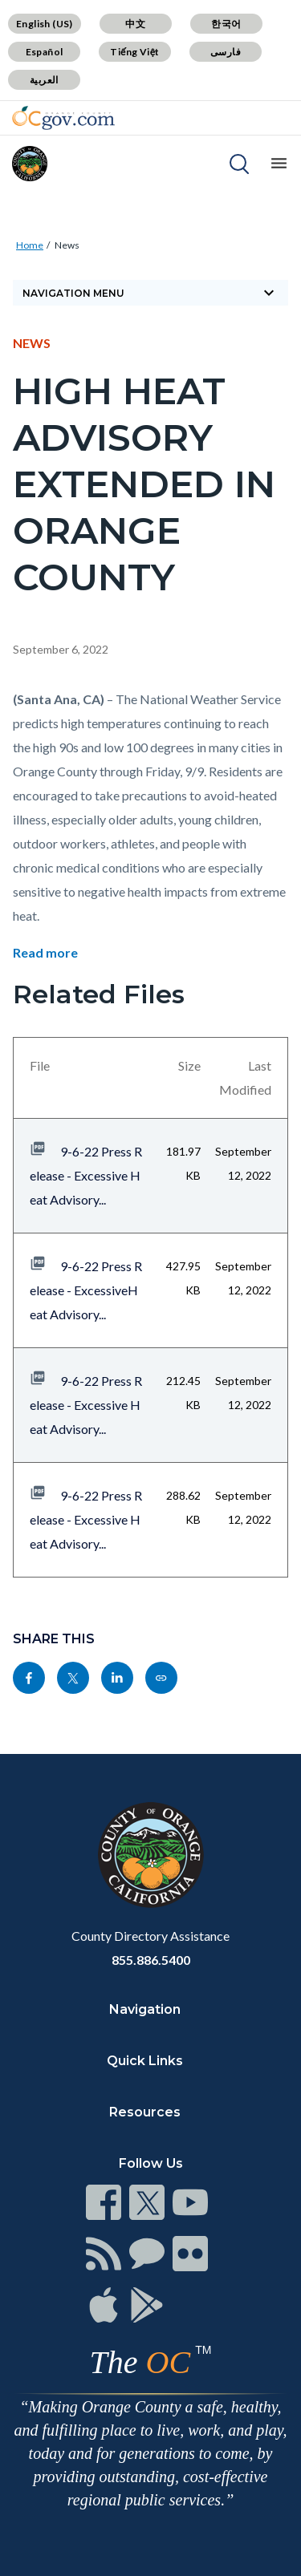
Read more (45, 952)
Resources (145, 2112)
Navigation (145, 2009)
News (67, 245)
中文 (135, 24)
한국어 (226, 24)
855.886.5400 (151, 1959)
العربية (44, 80)
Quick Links (145, 2060)
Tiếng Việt (135, 52)
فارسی (225, 52)
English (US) (44, 24)
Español (44, 52)
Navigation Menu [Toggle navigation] (150, 292)
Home (29, 245)
